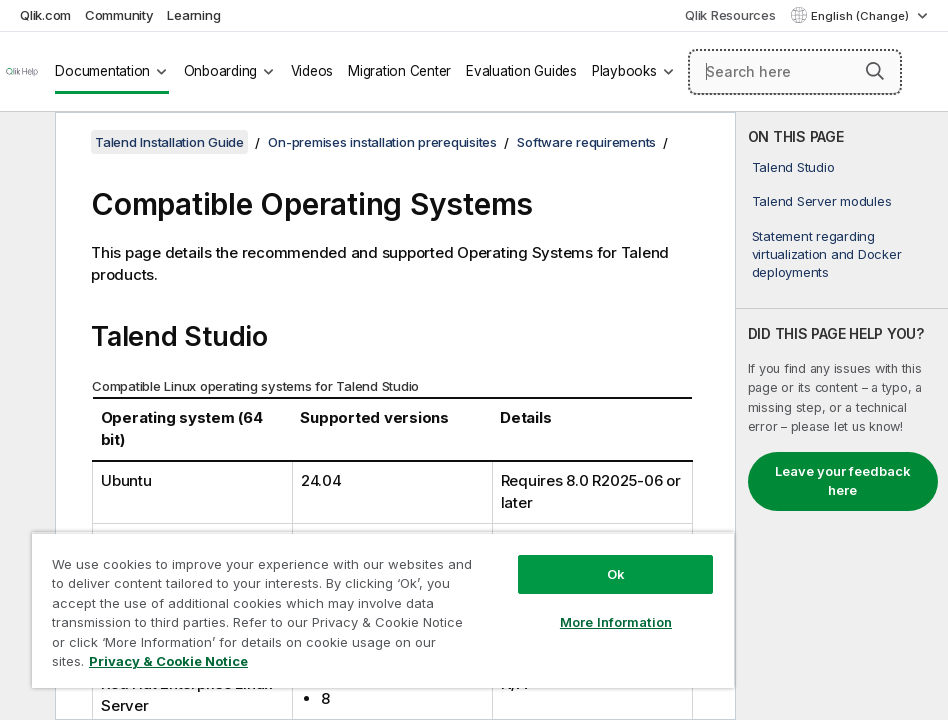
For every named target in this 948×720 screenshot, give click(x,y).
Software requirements (586, 142)
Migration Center (399, 71)
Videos (312, 71)
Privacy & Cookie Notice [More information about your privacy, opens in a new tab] (168, 661)
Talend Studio (793, 167)
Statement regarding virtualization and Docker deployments (827, 254)
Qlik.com (45, 15)
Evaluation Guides (521, 71)
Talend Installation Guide (169, 142)
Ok (616, 574)
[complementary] (842, 416)
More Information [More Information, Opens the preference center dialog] (616, 622)
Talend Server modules (822, 201)
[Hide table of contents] (25, 143)
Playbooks (624, 71)
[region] (383, 610)
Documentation (102, 71)
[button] (875, 71)
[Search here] (795, 72)
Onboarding (221, 71)
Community (119, 15)
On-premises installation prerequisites (382, 142)
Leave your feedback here (843, 481)
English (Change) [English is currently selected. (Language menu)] (861, 16)
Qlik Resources (730, 15)
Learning (193, 15)
